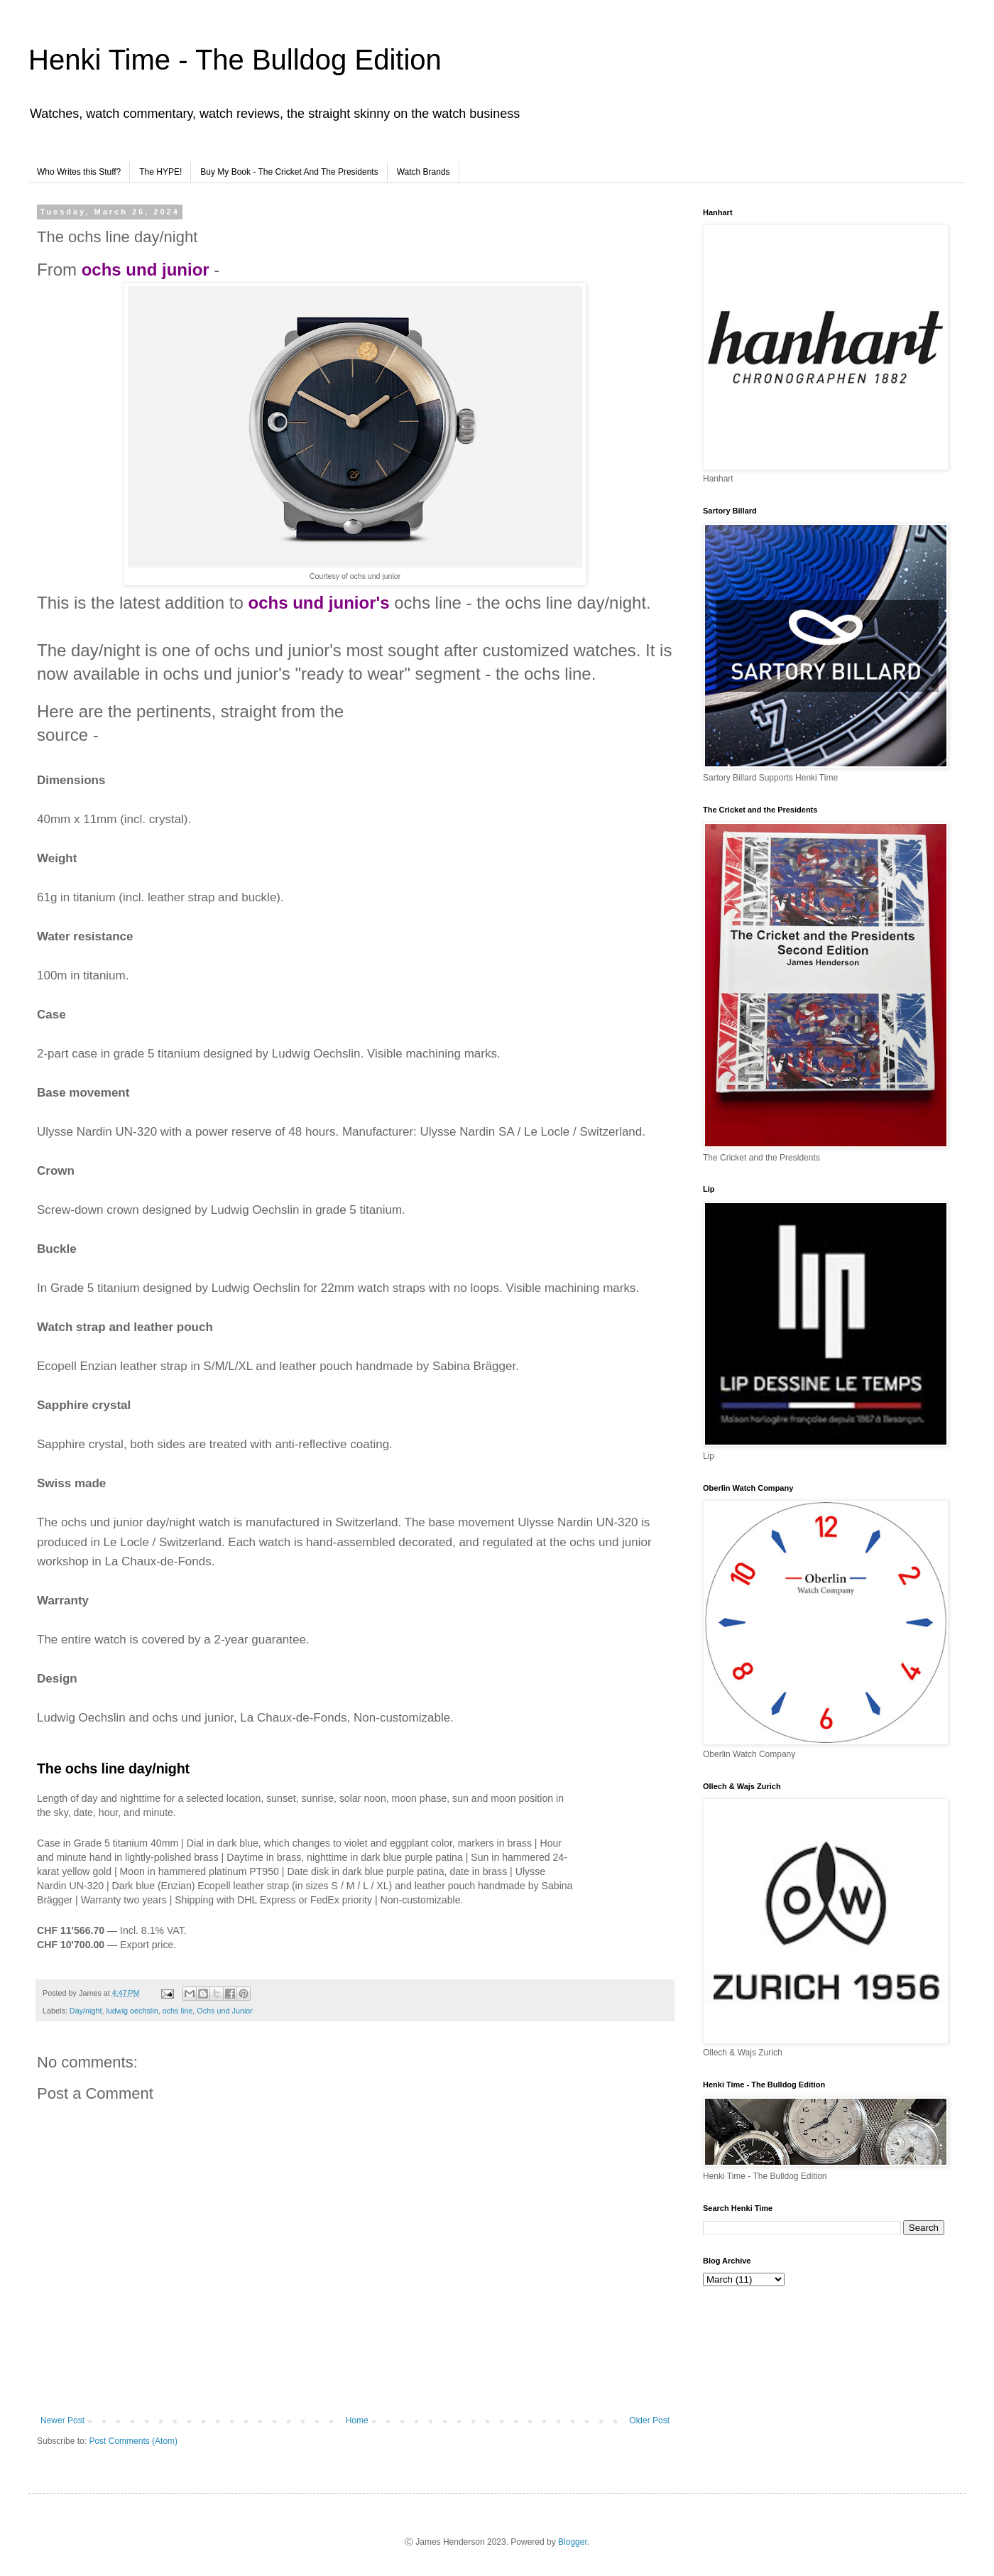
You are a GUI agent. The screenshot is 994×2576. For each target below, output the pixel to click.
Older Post (649, 2420)
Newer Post (62, 2420)
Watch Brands (423, 172)
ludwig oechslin (132, 2010)
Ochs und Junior (225, 2010)
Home (357, 2420)
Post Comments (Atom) (133, 2441)
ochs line (178, 2010)
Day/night (86, 2010)
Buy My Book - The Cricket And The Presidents (289, 172)
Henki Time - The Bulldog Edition (235, 59)
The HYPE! (160, 172)
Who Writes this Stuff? (79, 172)
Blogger (572, 2542)
